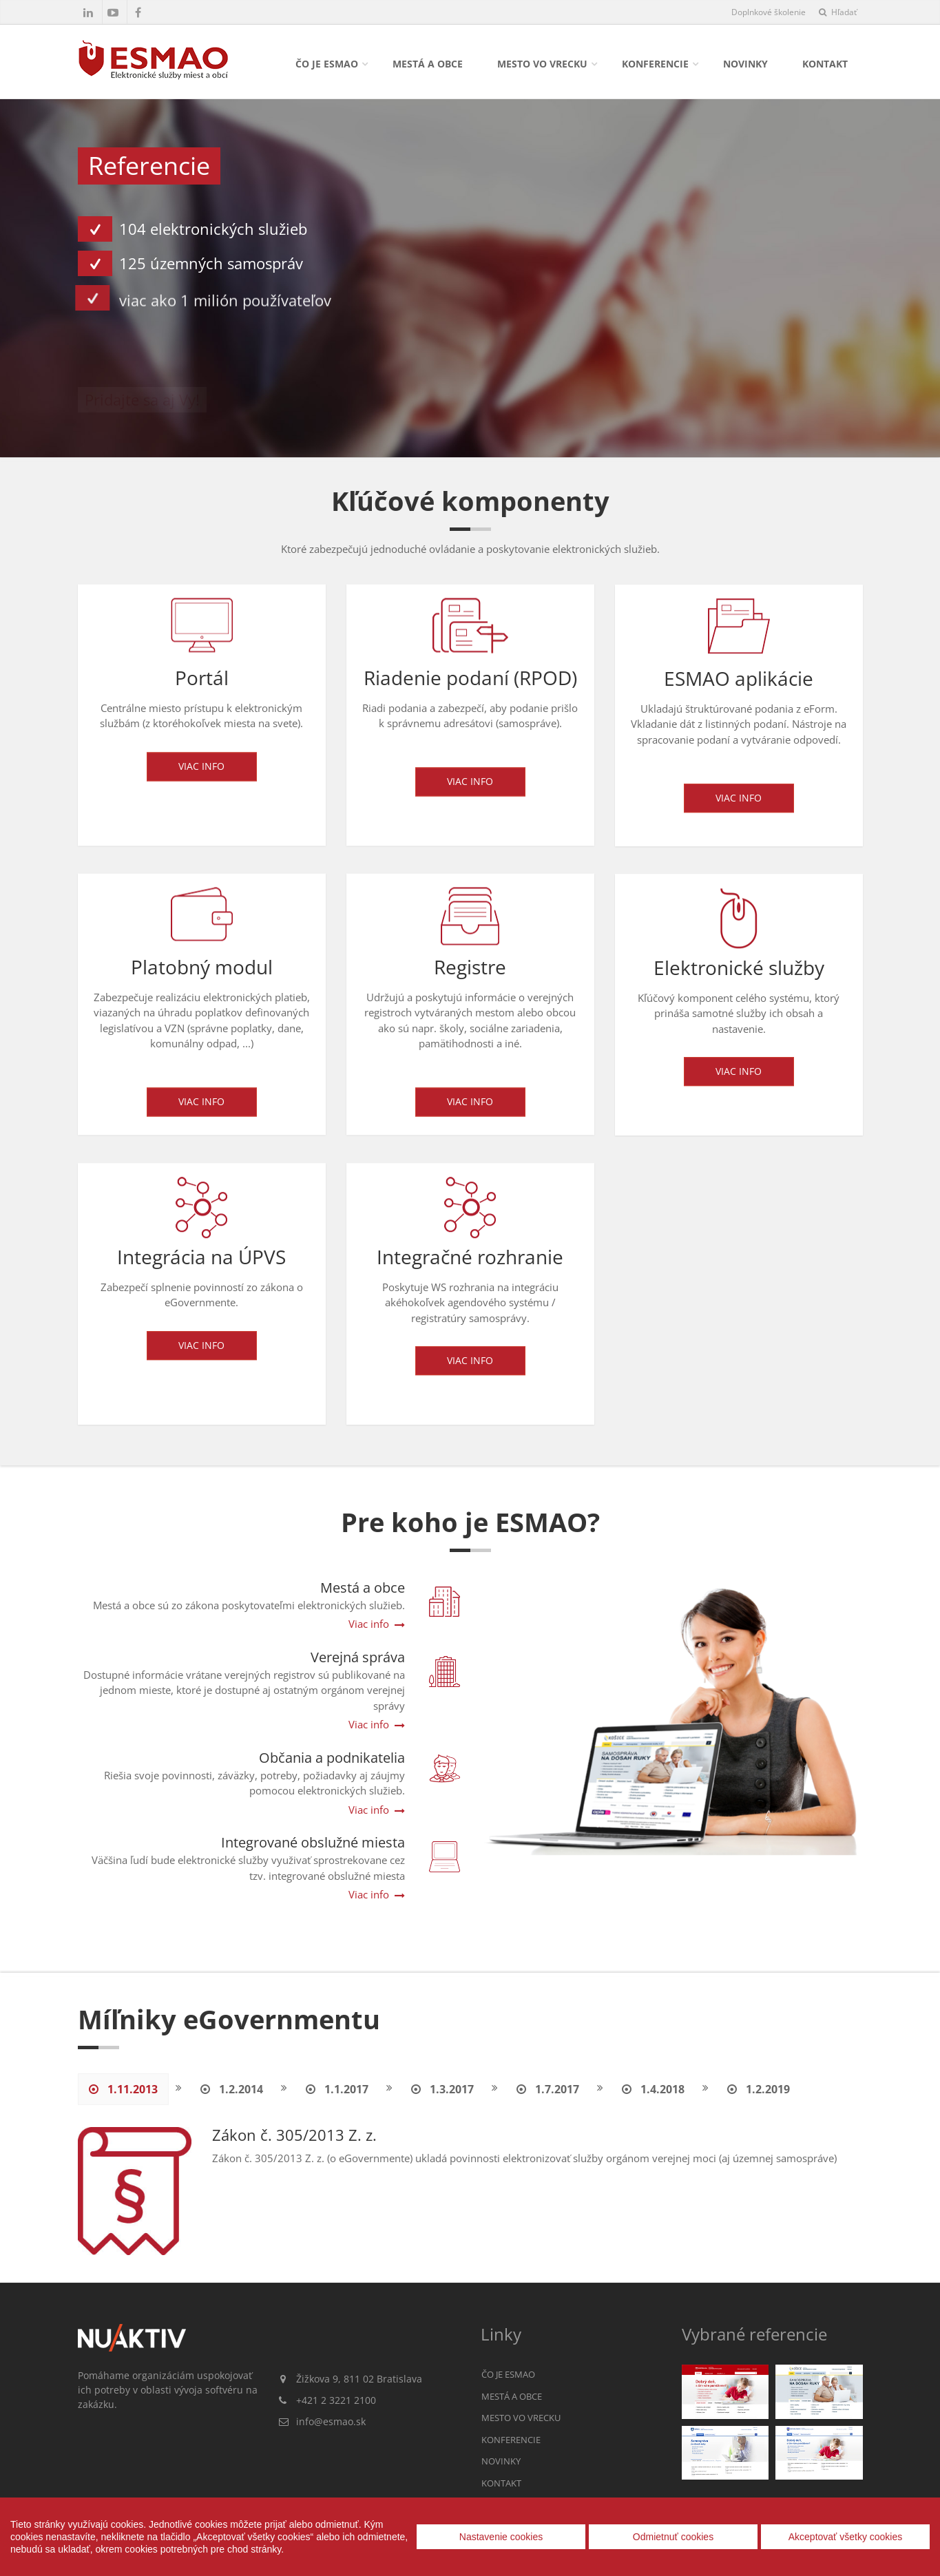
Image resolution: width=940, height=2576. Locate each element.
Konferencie (655, 63)
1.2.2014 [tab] (231, 2089)
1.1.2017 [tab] (337, 2089)
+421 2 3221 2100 (336, 2400)
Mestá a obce (428, 63)
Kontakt (825, 63)
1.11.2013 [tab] (123, 2089)
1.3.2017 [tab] (442, 2089)
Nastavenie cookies (501, 2536)
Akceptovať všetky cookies (845, 2536)
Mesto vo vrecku (542, 63)
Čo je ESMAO (326, 63)
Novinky (745, 63)
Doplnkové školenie (768, 12)
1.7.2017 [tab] (547, 2089)
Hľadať (838, 12)
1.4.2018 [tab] (653, 2089)
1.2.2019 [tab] (758, 2089)
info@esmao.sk (331, 2421)
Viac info (201, 778)
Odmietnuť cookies (673, 2536)
